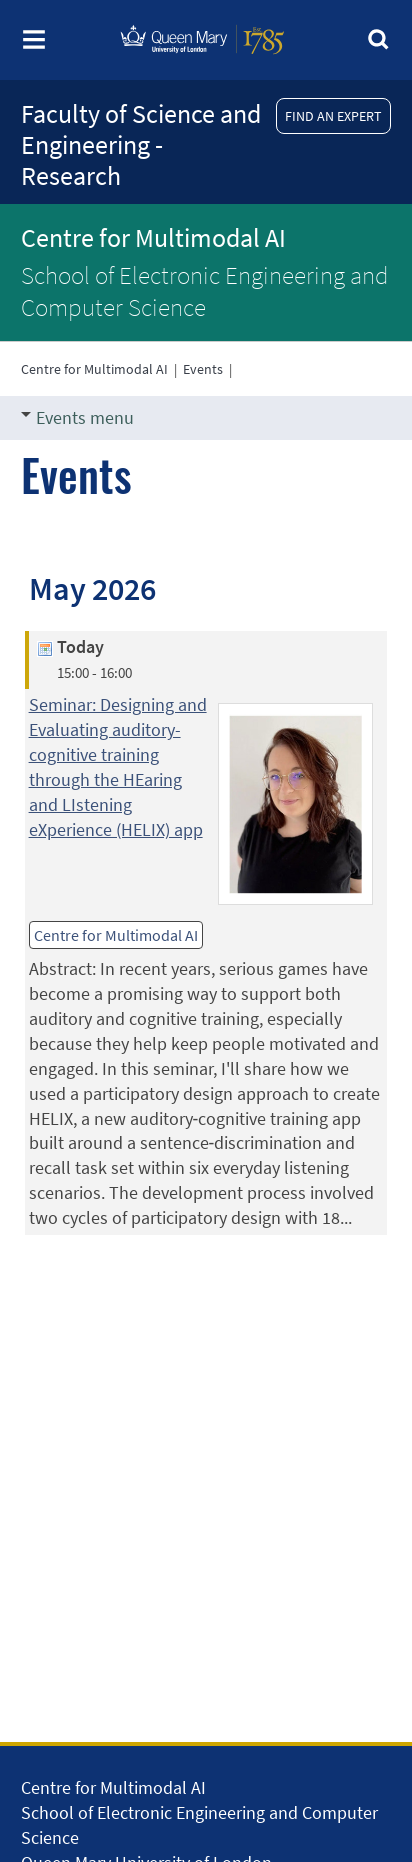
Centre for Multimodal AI (153, 237)
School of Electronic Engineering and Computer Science (205, 291)
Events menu (77, 417)
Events (203, 369)
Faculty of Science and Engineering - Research (141, 144)
